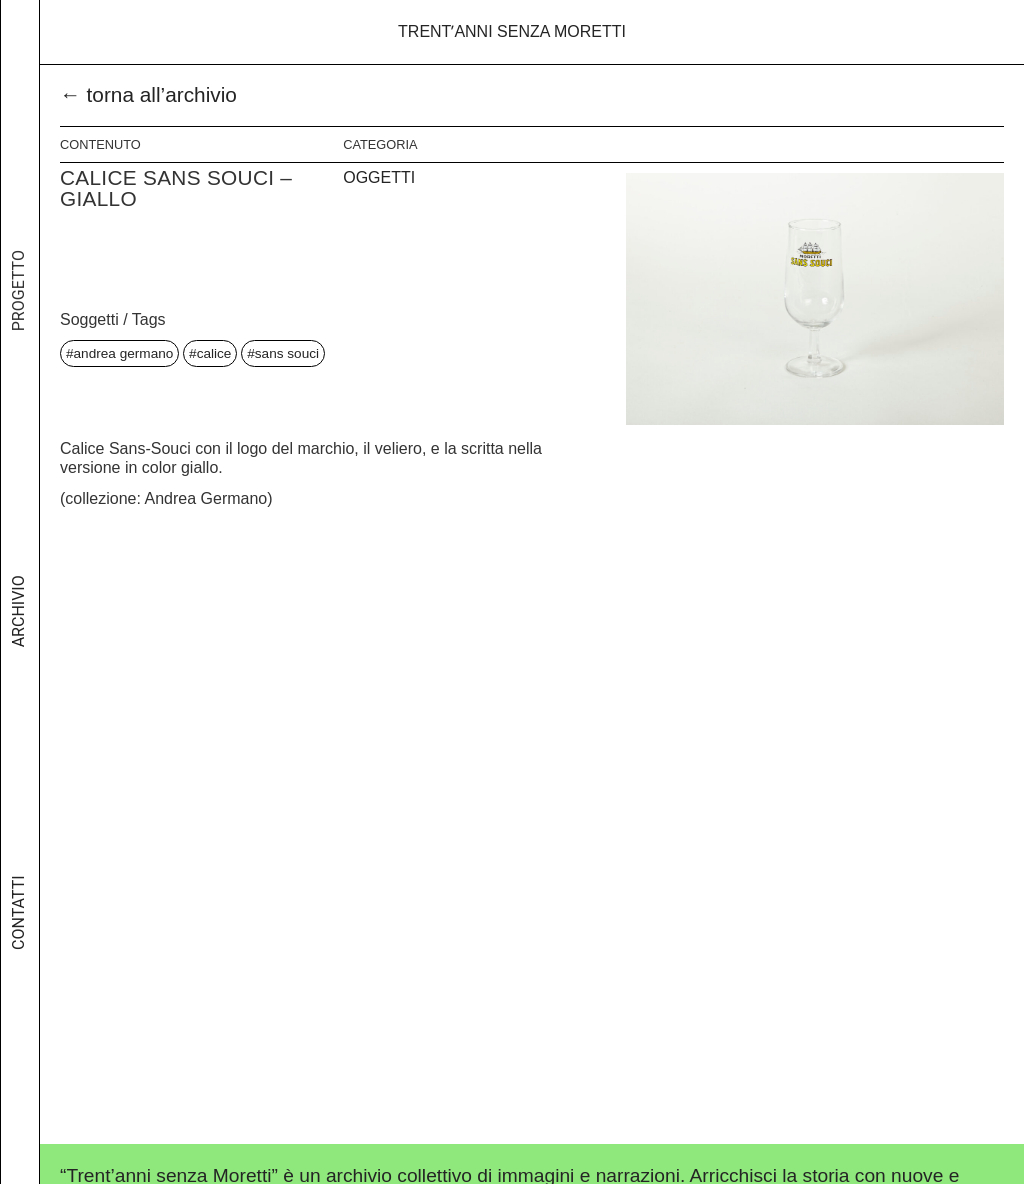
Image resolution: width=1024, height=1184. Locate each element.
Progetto (18, 316)
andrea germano (124, 353)
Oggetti (379, 177)
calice (214, 353)
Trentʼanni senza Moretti (512, 31)
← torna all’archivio (148, 94)
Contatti (18, 921)
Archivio (18, 629)
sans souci (287, 353)
